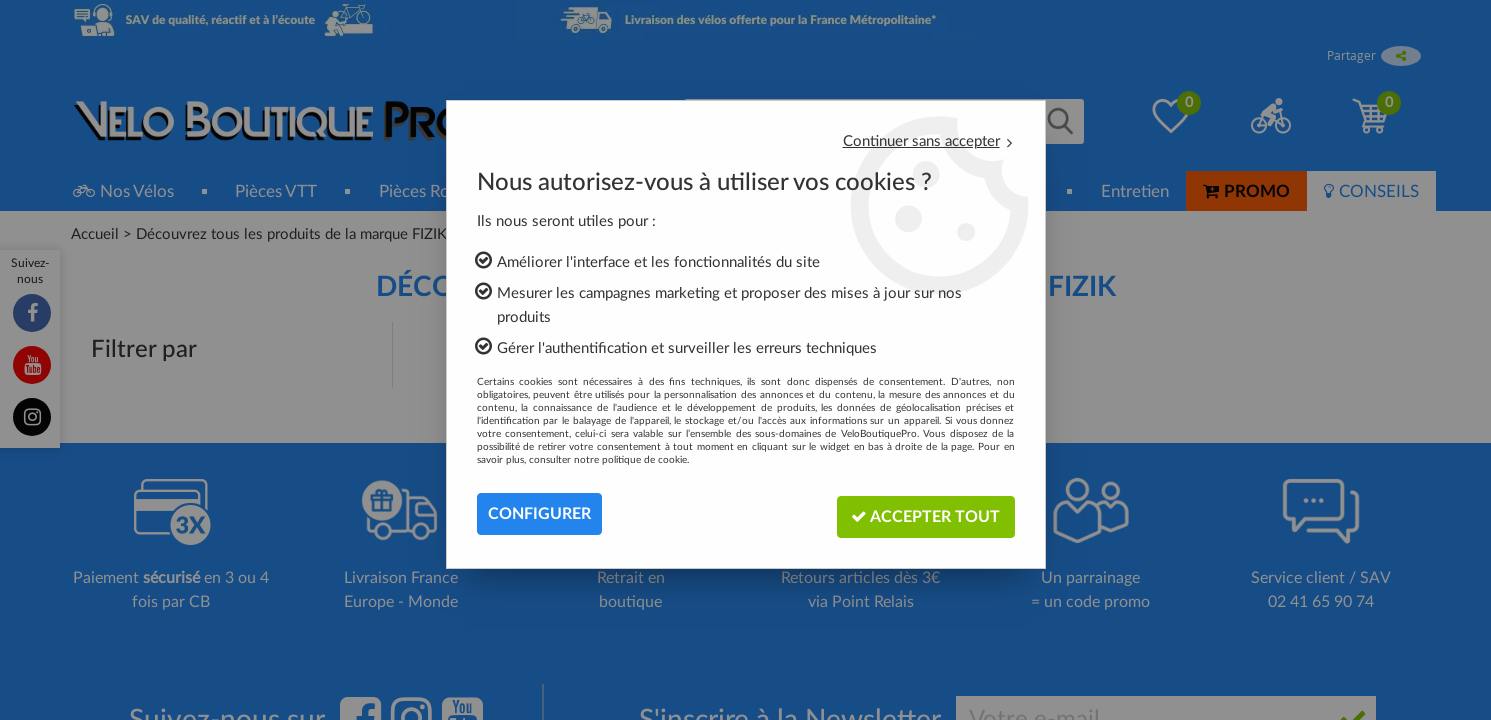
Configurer (539, 514)
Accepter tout (924, 513)
